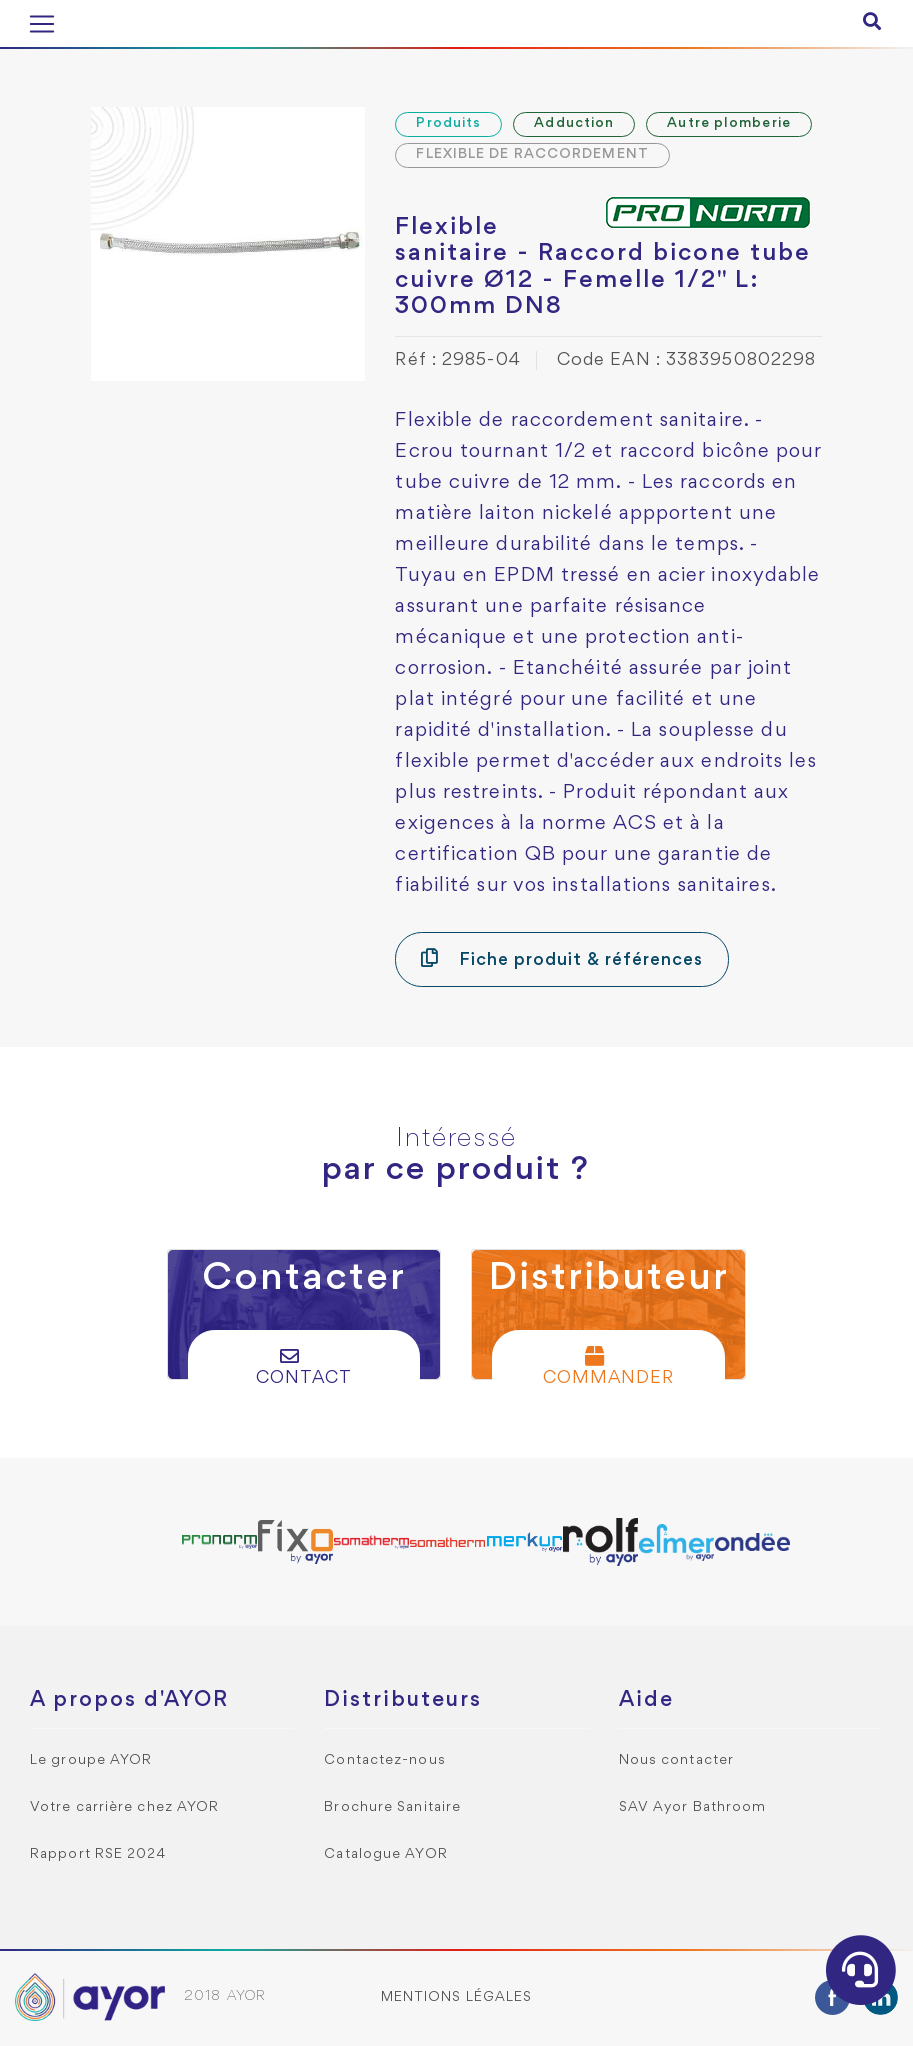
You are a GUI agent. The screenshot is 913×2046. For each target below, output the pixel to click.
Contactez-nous (384, 1760)
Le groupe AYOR (91, 1760)
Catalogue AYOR (385, 1854)
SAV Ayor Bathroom (693, 1807)
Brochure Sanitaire (392, 1807)
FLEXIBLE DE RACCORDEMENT (532, 154)
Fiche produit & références (561, 958)
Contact (304, 1366)
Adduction (574, 123)
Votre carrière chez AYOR (124, 1807)
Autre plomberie (729, 123)
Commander (608, 1366)
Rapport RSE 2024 (98, 1854)
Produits (448, 123)
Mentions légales (457, 1997)
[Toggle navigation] (42, 24)
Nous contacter (676, 1760)
